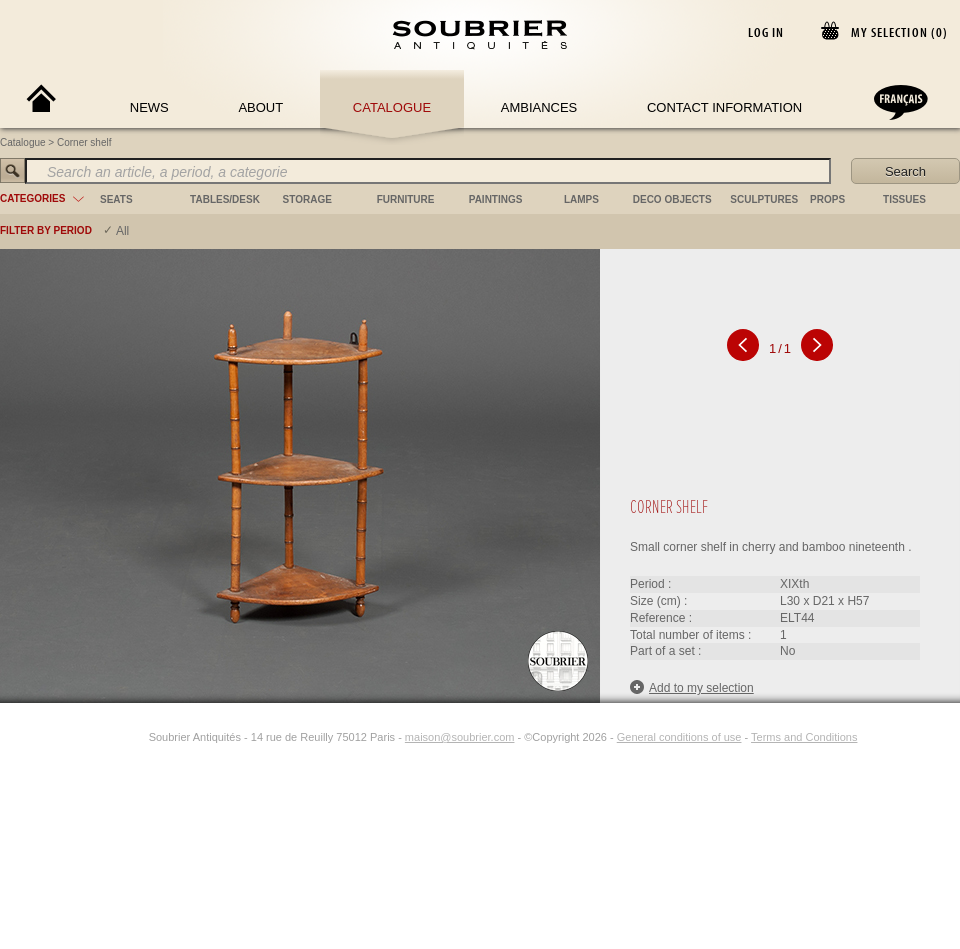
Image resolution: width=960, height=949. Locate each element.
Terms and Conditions (804, 737)
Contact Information (724, 107)
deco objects (672, 199)
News (149, 107)
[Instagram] (136, 737)
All (122, 231)
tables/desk (225, 199)
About (260, 107)
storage (307, 199)
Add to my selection (692, 687)
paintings (496, 199)
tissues (904, 199)
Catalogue (392, 107)
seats (116, 199)
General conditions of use (679, 737)
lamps (581, 199)
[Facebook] (113, 737)
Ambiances (539, 107)
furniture (406, 199)
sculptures (764, 199)
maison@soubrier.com (460, 737)
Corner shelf (84, 142)
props (827, 199)
